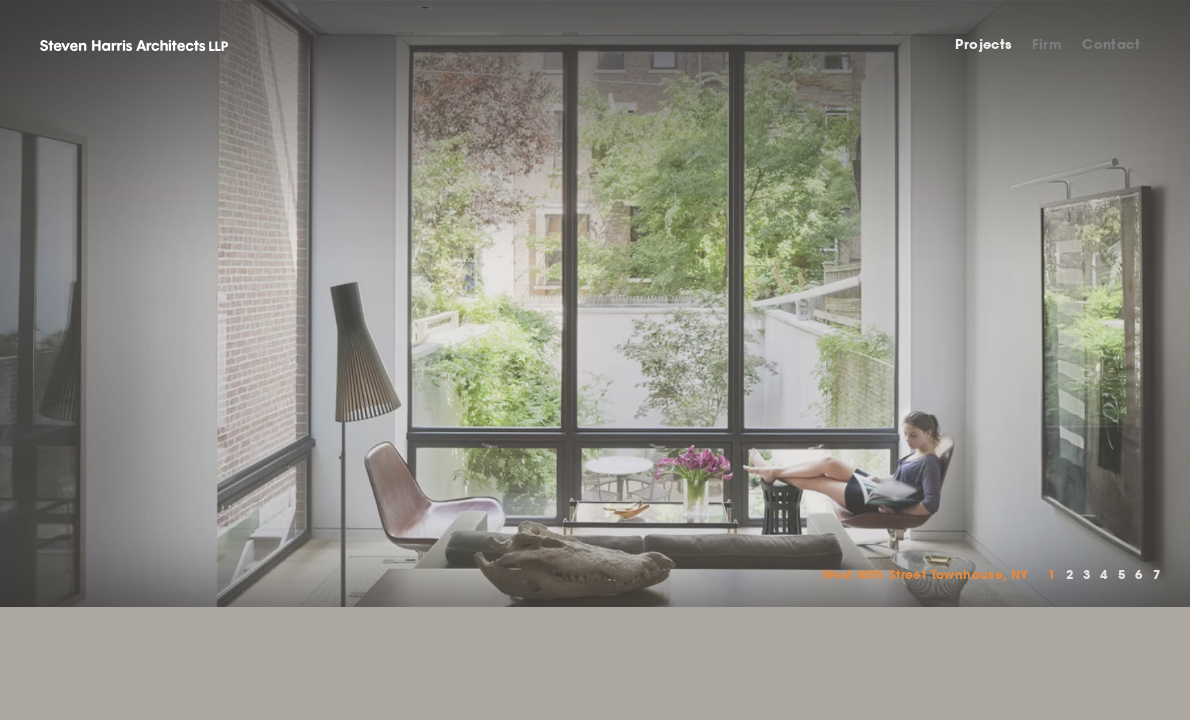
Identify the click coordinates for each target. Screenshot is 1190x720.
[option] (595, 303)
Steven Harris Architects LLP (134, 45)
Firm (1047, 44)
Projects (983, 44)
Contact (1111, 44)
